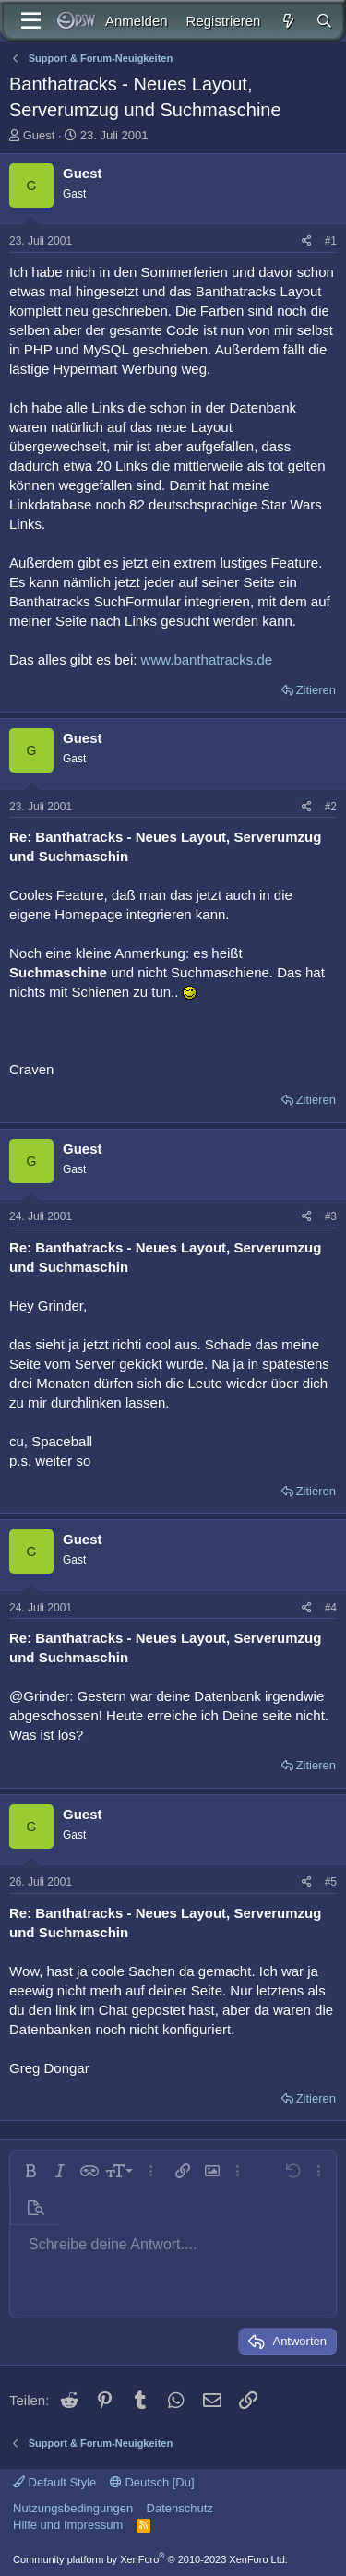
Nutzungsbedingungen (73, 2508)
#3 (331, 1216)
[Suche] (324, 21)
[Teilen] (306, 241)
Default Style (54, 2482)
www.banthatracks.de (207, 659)
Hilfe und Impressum (68, 2525)
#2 (331, 806)
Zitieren (316, 690)
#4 (331, 1607)
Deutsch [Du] (152, 2482)
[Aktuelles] (287, 21)
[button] (30, 2171)
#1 (331, 240)
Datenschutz (180, 2508)
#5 (331, 1881)
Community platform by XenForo (150, 2559)
